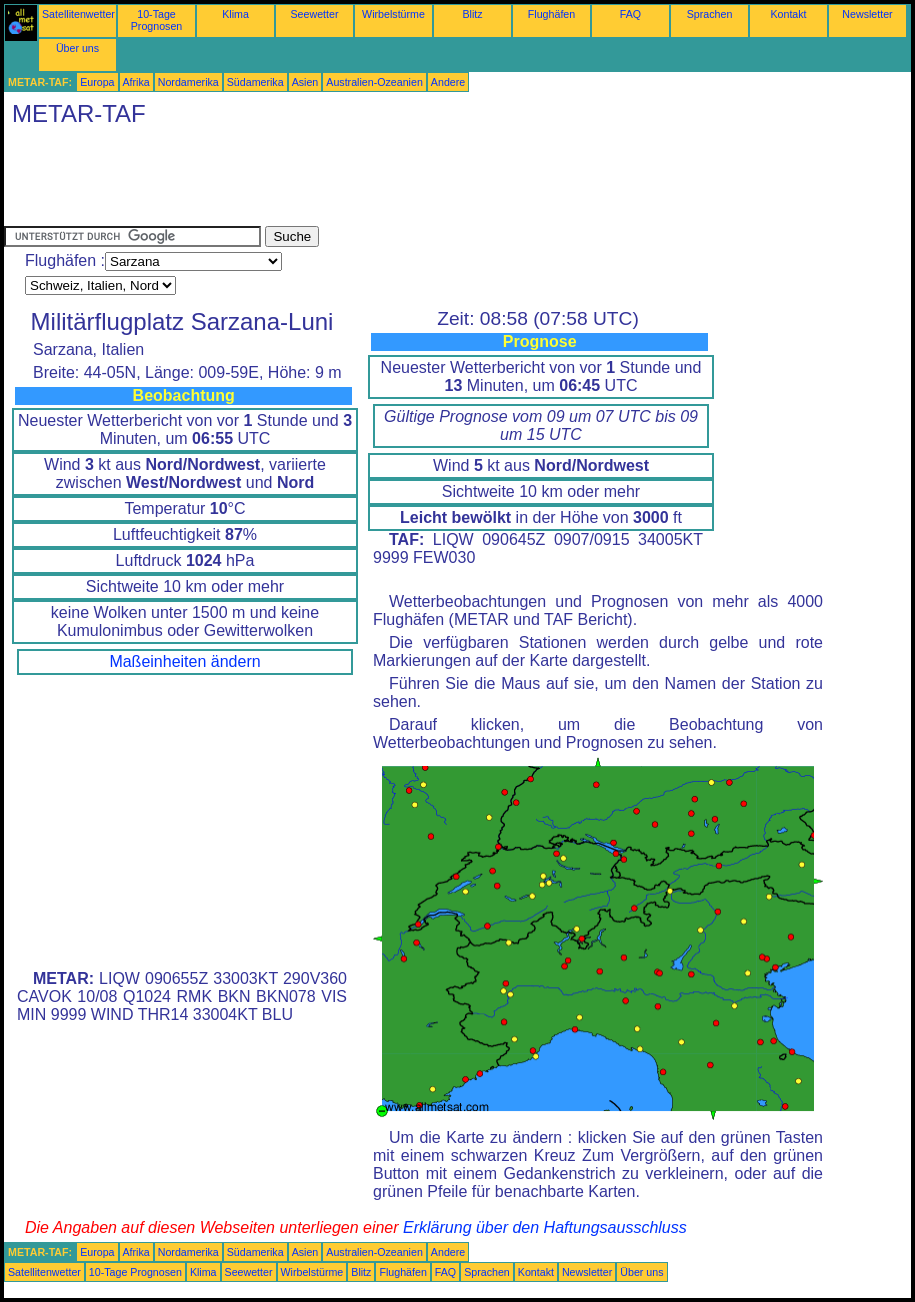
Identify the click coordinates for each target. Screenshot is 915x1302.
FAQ (630, 14)
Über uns (77, 48)
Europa (97, 82)
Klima (235, 14)
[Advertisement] (368, 181)
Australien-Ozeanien (374, 82)
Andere (448, 82)
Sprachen (710, 14)
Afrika (136, 82)
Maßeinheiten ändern (184, 661)
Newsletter (867, 14)
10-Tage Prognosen (157, 20)
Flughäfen (551, 14)
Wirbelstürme (393, 14)
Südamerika (255, 82)
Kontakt (788, 14)
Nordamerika (188, 82)
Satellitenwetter (78, 14)
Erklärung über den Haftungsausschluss (545, 1227)
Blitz (472, 14)
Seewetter (315, 14)
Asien (305, 82)
